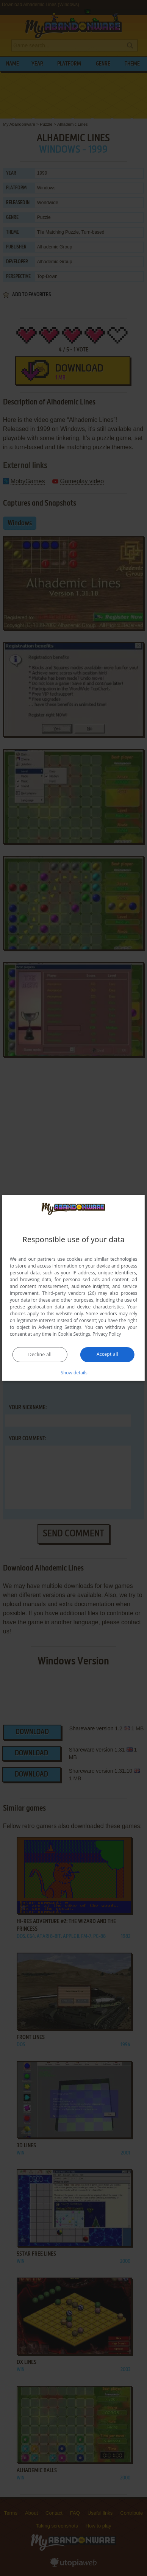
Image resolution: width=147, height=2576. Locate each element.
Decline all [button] (40, 1354)
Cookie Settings (74, 1334)
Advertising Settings (59, 1327)
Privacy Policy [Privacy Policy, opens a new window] (106, 1334)
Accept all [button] (107, 1354)
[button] (73, 1372)
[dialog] (73, 1288)
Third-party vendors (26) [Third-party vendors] (68, 1293)
